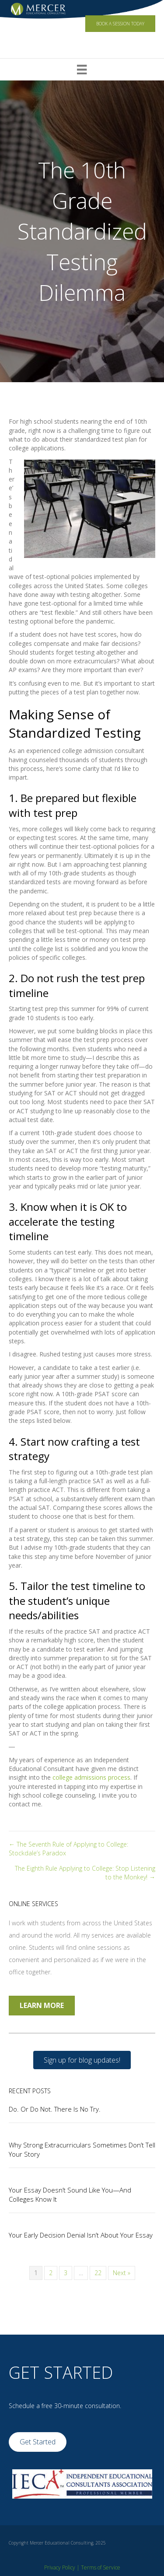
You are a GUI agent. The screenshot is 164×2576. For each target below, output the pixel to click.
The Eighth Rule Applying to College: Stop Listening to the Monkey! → (85, 1872)
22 (97, 2273)
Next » (121, 2273)
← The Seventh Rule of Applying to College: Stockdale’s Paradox (68, 1848)
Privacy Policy (59, 2567)
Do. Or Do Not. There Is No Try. (55, 2109)
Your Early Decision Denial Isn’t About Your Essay (81, 2235)
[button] (82, 2060)
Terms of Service (100, 2567)
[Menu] (82, 69)
